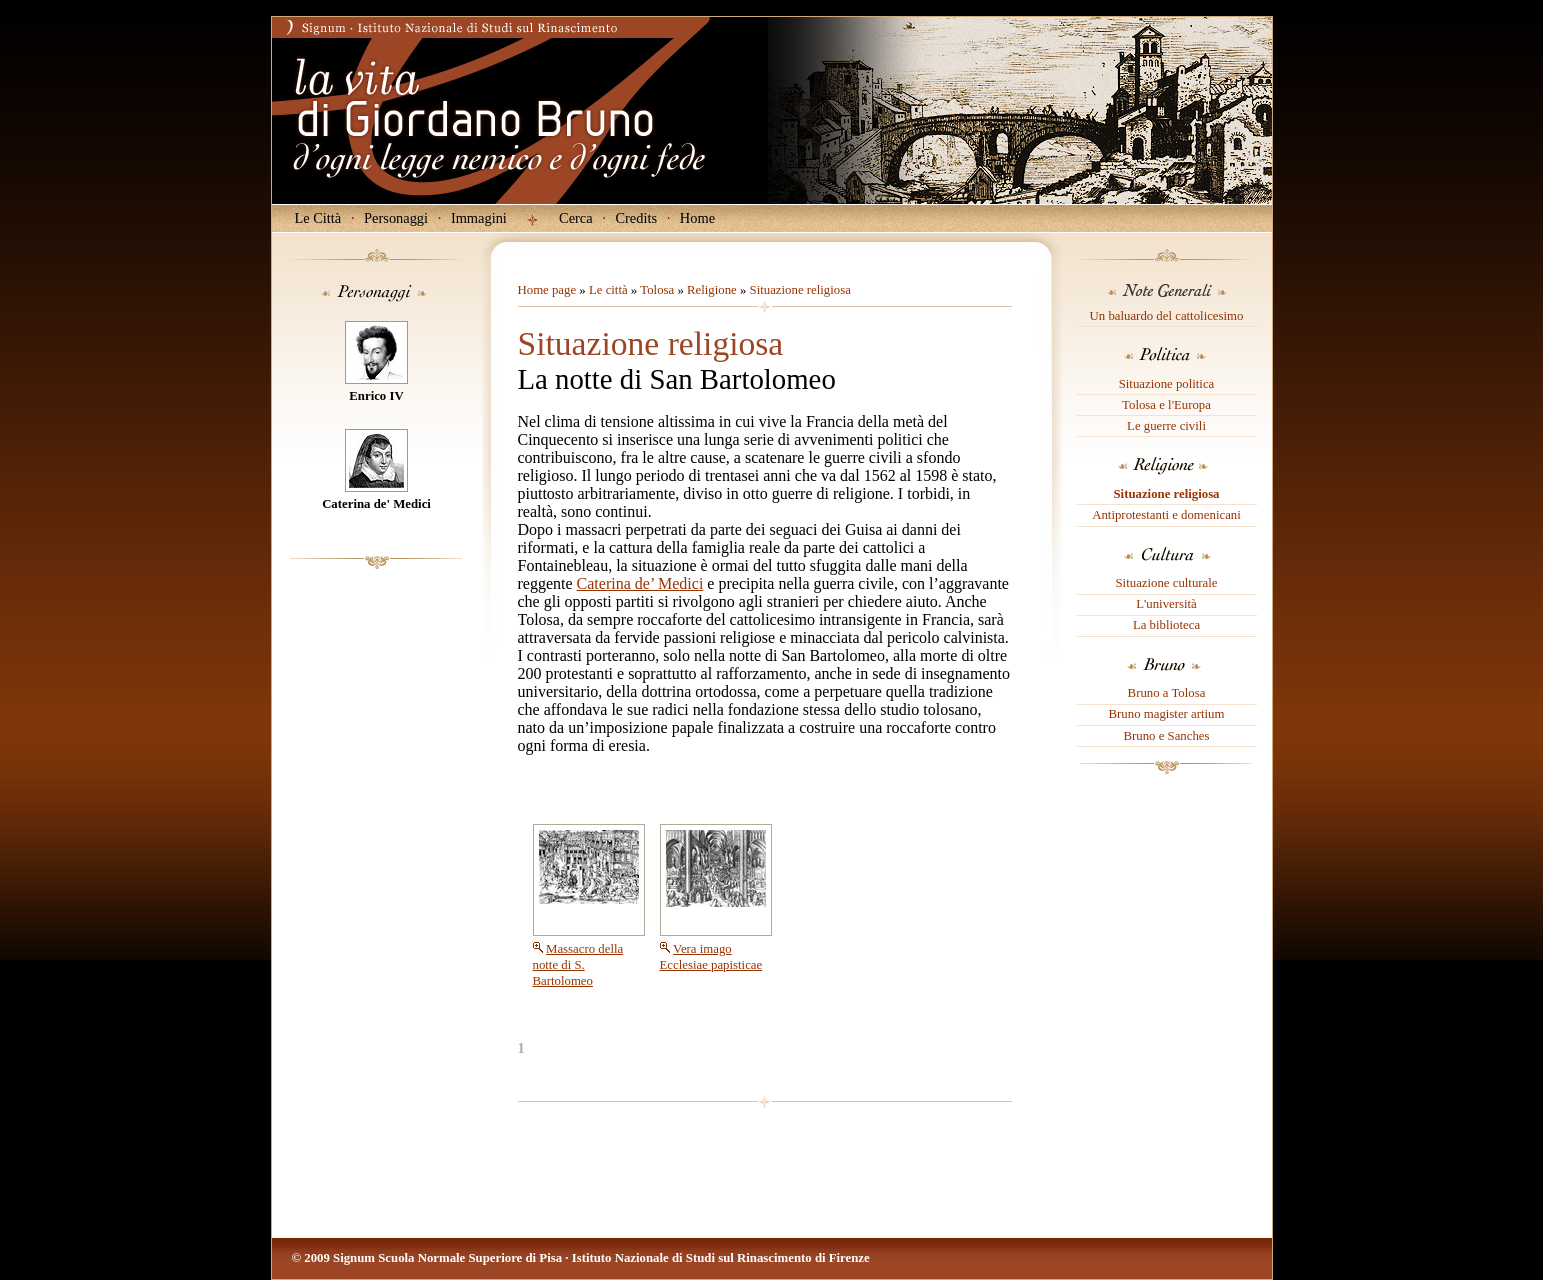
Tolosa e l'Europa (1166, 405)
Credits (636, 218)
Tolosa (657, 290)
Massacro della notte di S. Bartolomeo (578, 965)
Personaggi (396, 218)
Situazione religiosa (1166, 494)
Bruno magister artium (1167, 714)
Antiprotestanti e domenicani (1166, 515)
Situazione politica (1167, 384)
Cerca (576, 218)
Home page (547, 290)
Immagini (479, 218)
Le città (608, 290)
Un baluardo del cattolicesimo (1167, 316)
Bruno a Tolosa (1167, 693)
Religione (712, 290)
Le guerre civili (1166, 426)
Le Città (318, 218)
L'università (1166, 604)
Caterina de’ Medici (640, 583)
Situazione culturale (1167, 583)
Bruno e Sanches (1166, 736)
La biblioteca (1166, 625)
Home (697, 218)
